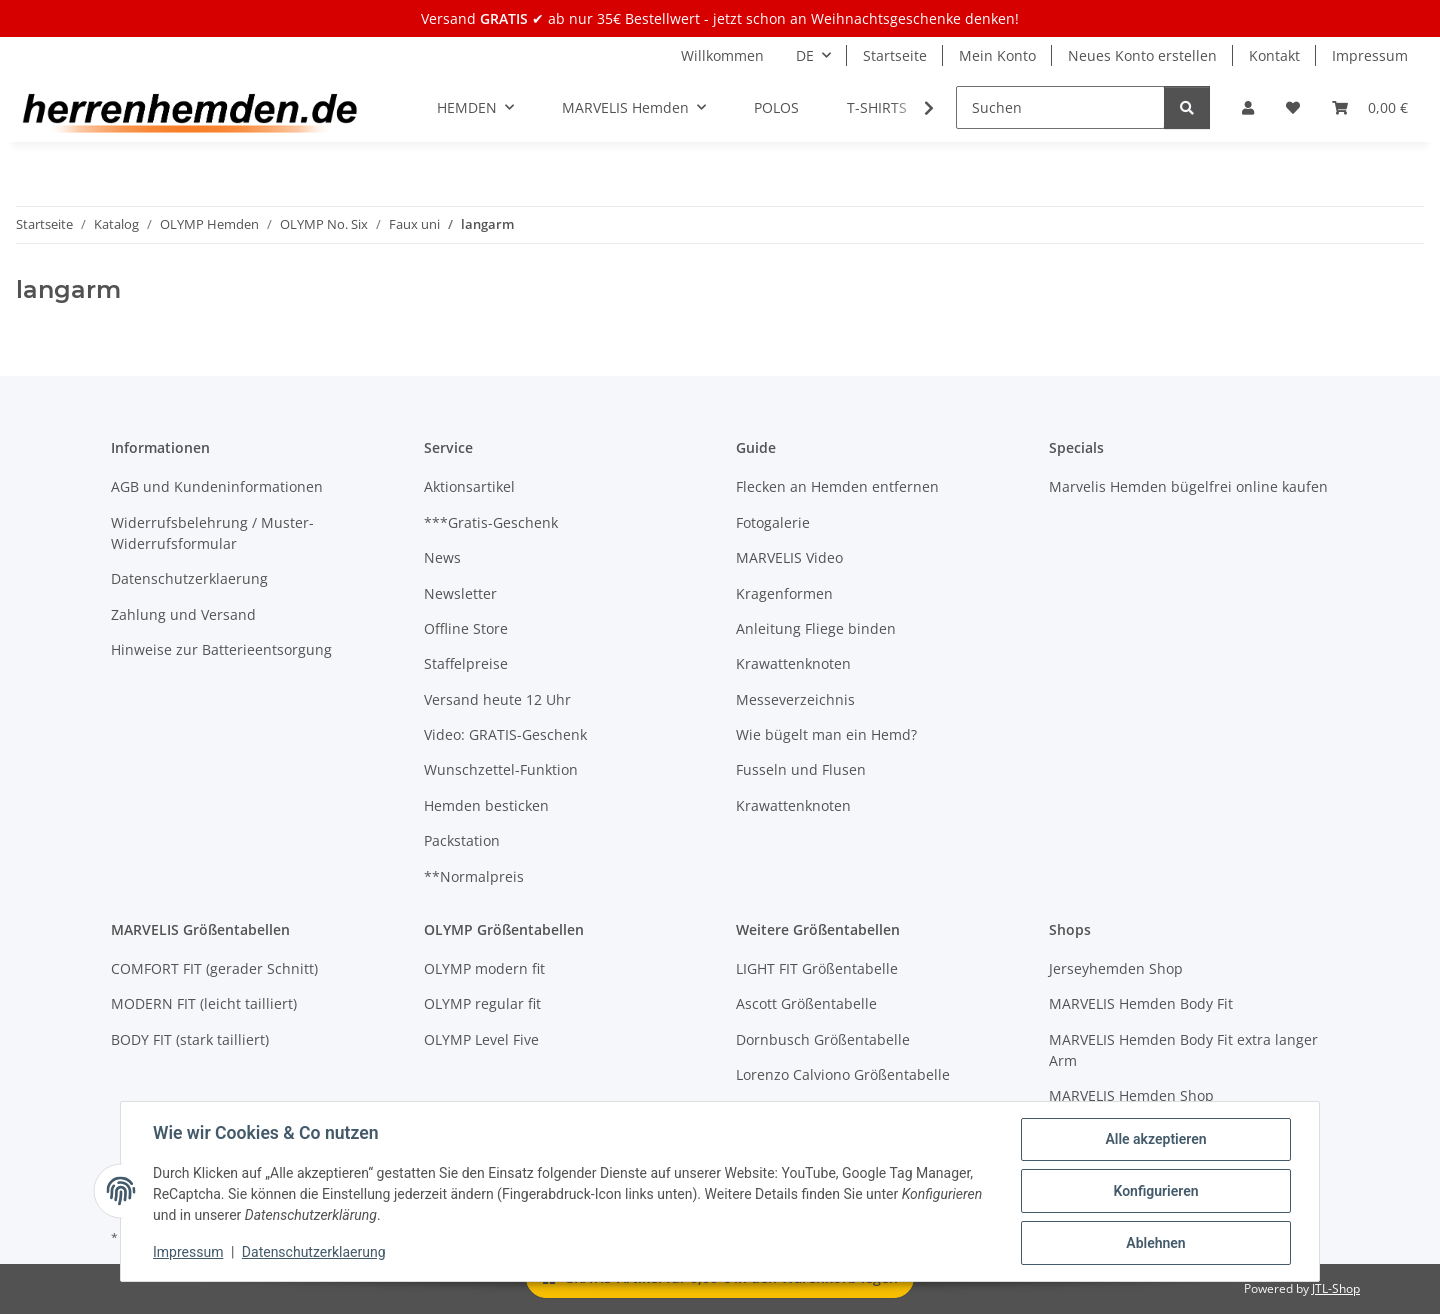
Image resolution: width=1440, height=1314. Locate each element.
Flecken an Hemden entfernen (837, 486)
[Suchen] (1060, 107)
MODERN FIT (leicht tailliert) (204, 1003)
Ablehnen (1155, 1243)
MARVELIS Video (789, 557)
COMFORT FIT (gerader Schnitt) (214, 968)
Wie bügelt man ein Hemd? (826, 734)
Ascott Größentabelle (806, 1003)
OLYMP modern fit (484, 968)
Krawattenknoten (793, 663)
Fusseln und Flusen (801, 769)
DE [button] (805, 55)
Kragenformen (784, 593)
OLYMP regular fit (482, 1003)
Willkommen (722, 55)
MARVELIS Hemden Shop (1131, 1095)
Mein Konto (997, 55)
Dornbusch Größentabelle (823, 1039)
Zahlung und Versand (183, 614)
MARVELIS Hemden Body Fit (1141, 1003)
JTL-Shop (1336, 1288)
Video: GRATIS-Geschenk (505, 734)
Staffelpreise (466, 663)
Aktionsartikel (469, 486)
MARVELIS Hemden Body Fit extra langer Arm (1183, 1050)
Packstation (462, 840)
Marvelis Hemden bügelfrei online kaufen (1188, 486)
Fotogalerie (773, 522)
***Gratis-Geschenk (491, 522)
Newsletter (460, 593)
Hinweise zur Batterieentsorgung (221, 649)
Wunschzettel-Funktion (501, 769)
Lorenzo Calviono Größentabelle (843, 1074)
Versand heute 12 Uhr (497, 699)
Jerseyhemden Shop (1116, 968)
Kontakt (1274, 55)
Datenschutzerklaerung (314, 1252)
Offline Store (466, 628)
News (442, 557)
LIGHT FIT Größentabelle (817, 968)
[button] (1248, 107)
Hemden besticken (486, 805)
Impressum (188, 1252)
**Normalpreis (474, 876)
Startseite (895, 55)
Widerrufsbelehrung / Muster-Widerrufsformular (212, 533)
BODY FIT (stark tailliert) (190, 1039)
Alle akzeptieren (1155, 1139)
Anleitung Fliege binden (816, 628)
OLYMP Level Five (481, 1039)
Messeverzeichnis (795, 699)
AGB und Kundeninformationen (217, 486)
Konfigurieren (1155, 1191)
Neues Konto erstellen (1142, 55)
